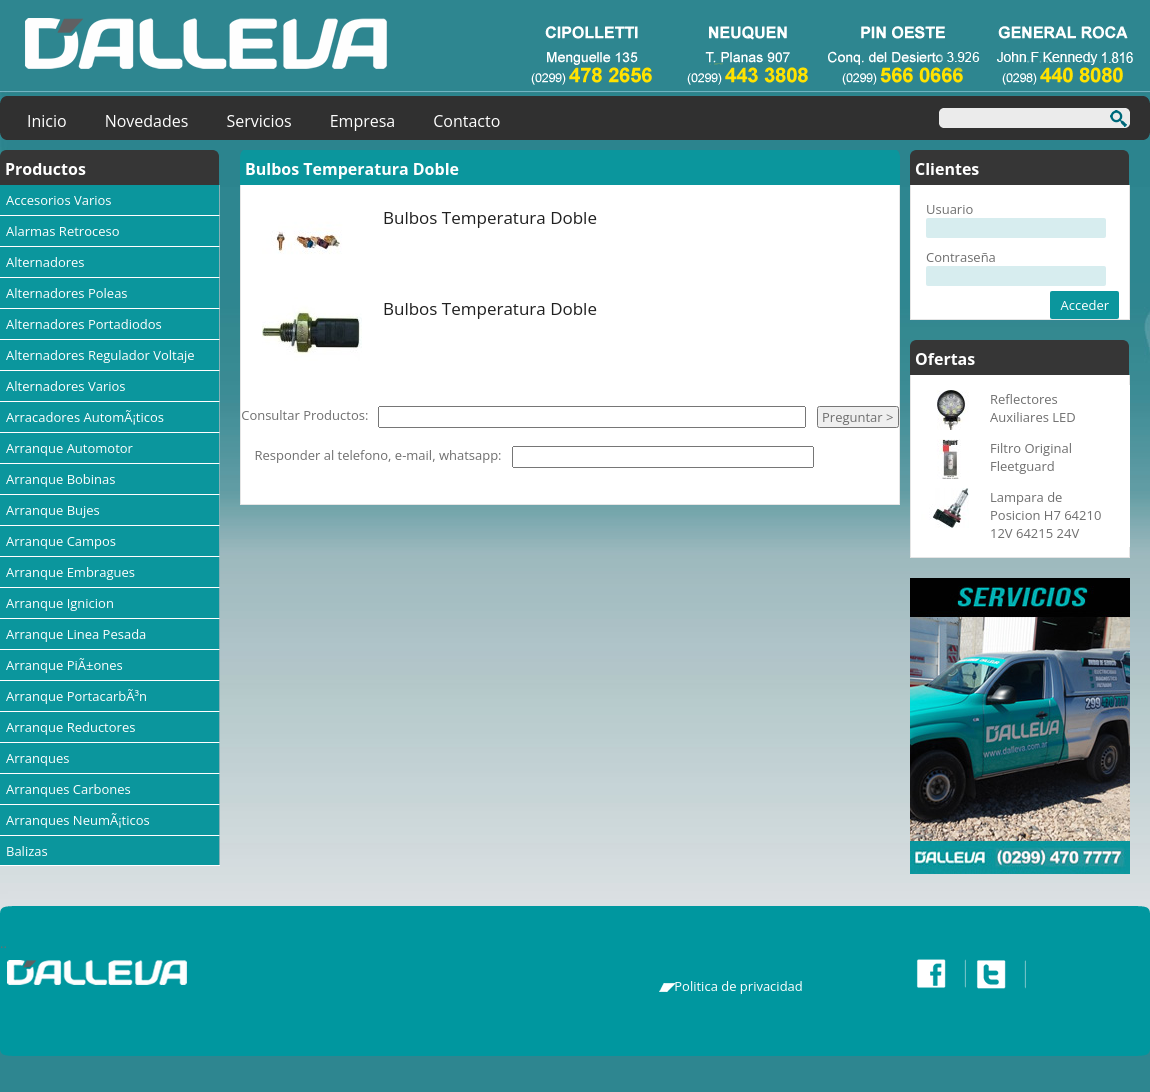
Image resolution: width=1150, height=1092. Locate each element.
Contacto (466, 121)
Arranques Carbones (68, 789)
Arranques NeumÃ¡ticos (78, 820)
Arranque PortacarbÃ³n (76, 696)
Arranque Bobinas (61, 479)
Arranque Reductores (70, 727)
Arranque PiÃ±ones (64, 665)
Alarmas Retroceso (63, 231)
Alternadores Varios (66, 386)
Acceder (1084, 305)
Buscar (1112, 121)
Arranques (37, 758)
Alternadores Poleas (67, 293)
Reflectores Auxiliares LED (1033, 408)
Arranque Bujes (53, 510)
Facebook (936, 974)
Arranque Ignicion (60, 603)
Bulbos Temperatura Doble (490, 217)
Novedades (147, 121)
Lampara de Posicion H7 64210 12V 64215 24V (1045, 515)
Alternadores (45, 262)
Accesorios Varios (59, 200)
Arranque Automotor (69, 448)
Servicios (258, 121)
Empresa (363, 121)
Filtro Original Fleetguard (1031, 457)
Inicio (47, 121)
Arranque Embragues (70, 572)
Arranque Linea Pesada (76, 634)
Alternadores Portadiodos (84, 324)
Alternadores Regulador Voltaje (100, 355)
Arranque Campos (61, 541)
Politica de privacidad (738, 986)
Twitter (996, 974)
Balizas (27, 851)
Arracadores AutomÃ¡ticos (85, 417)
